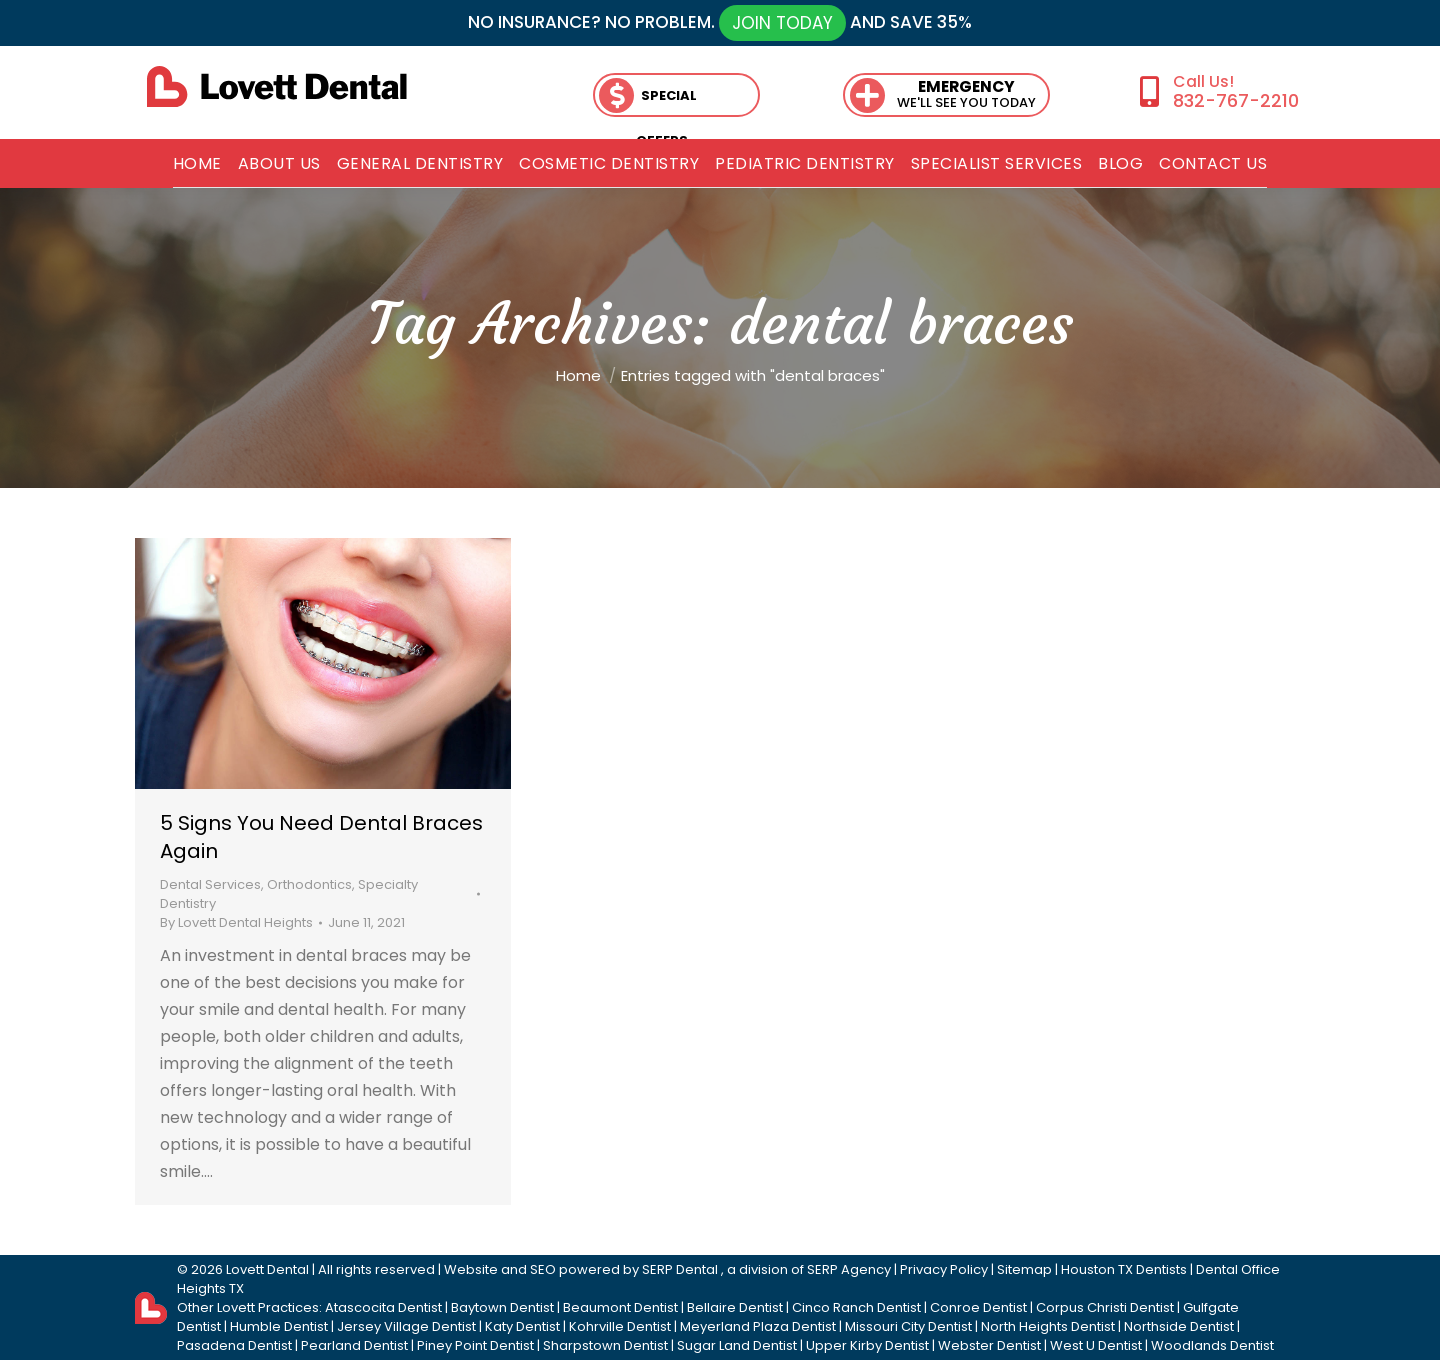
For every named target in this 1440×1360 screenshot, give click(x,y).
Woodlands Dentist (1212, 1345)
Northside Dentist (1179, 1326)
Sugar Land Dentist (737, 1345)
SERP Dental (680, 1269)
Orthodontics (309, 884)
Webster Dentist (989, 1345)
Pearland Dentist (354, 1345)
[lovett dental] (277, 86)
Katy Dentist (522, 1326)
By (236, 922)
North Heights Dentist (1048, 1326)
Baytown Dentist (502, 1307)
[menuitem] (197, 164)
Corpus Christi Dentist (1105, 1307)
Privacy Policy (944, 1269)
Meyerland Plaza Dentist (758, 1326)
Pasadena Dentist (234, 1345)
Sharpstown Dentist (605, 1345)
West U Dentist (1096, 1345)
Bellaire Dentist (735, 1307)
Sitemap (1024, 1269)
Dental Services (210, 884)
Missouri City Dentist (908, 1326)
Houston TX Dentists (1124, 1269)
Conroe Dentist (978, 1307)
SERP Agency (849, 1269)
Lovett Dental (267, 1269)
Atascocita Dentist (383, 1307)
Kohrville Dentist (620, 1326)
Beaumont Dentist (620, 1307)
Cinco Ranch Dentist (856, 1307)
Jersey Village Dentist (406, 1326)
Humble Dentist (279, 1326)
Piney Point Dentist (475, 1345)
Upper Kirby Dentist (867, 1345)
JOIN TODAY (782, 23)
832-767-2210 (1236, 100)
